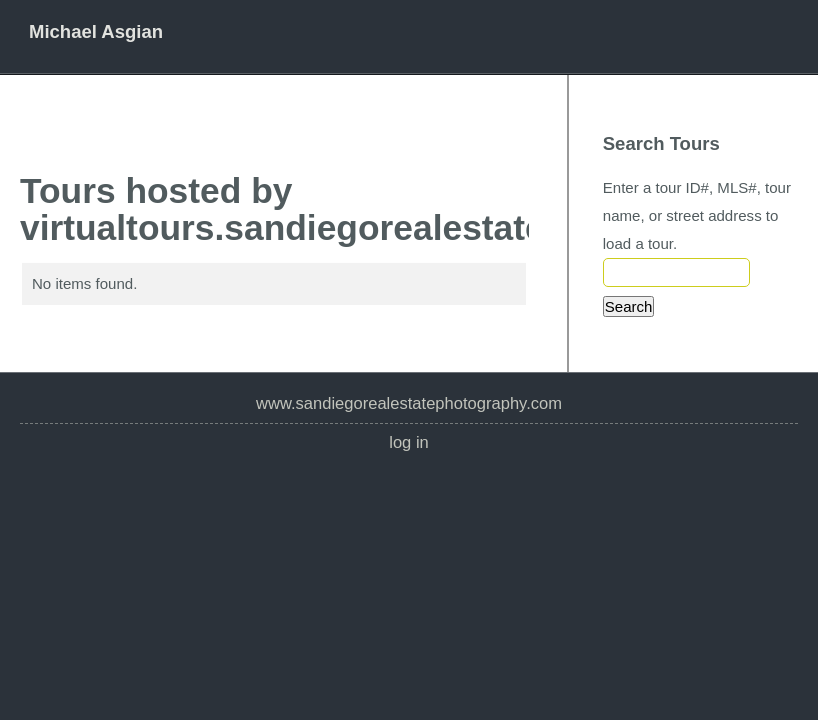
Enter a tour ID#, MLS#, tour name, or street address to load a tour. (697, 215)
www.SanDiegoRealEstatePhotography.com (409, 403)
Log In (409, 442)
